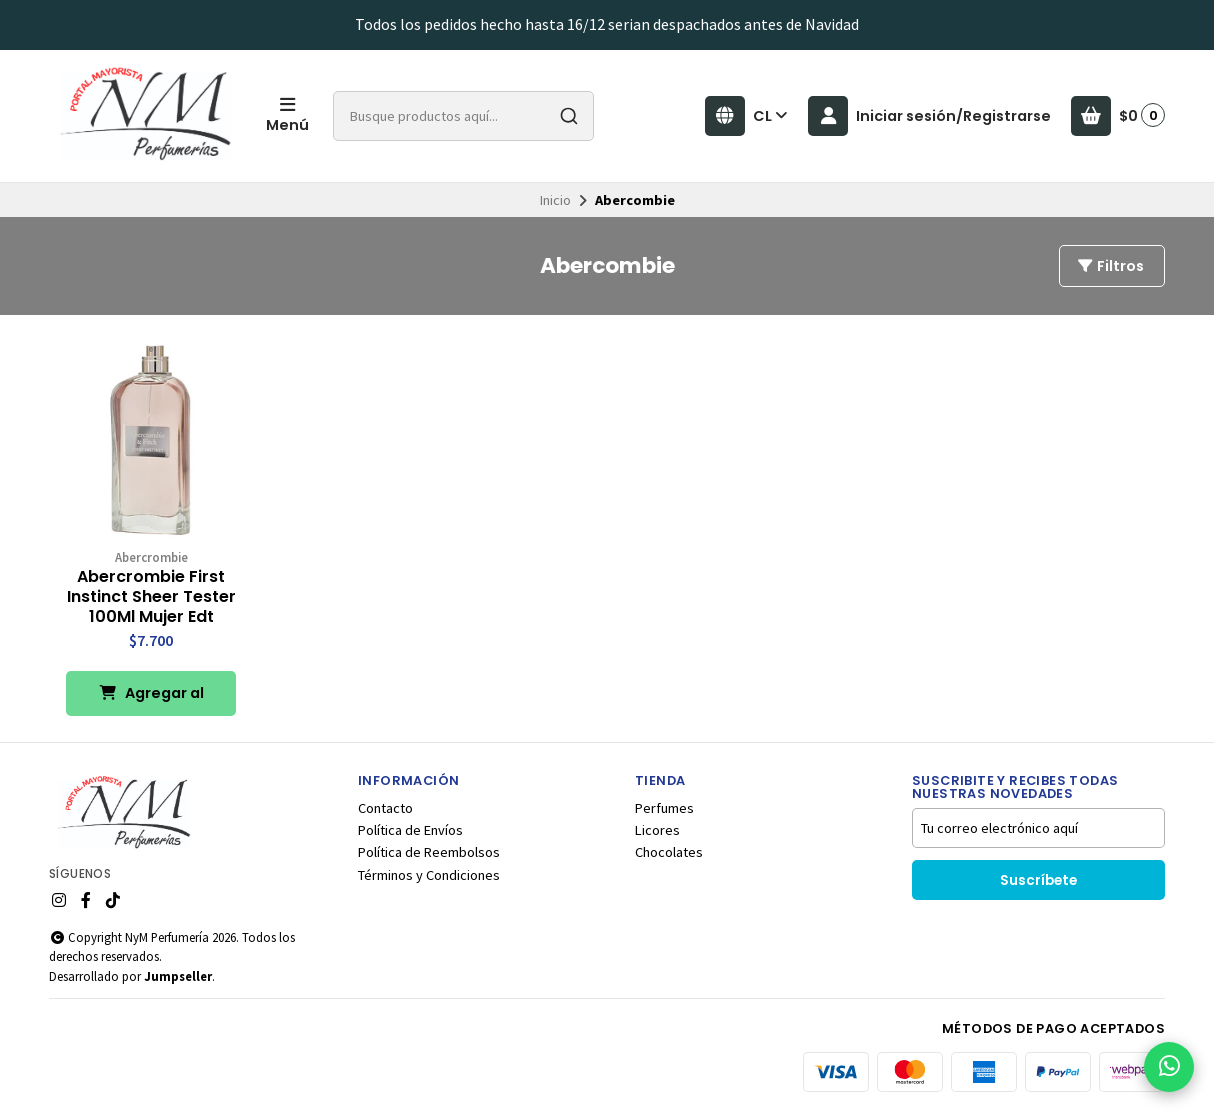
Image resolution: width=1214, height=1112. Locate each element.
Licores (657, 830)
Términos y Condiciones (429, 875)
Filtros (1110, 266)
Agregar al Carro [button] (151, 699)
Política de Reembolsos (429, 852)
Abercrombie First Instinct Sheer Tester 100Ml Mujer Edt (151, 597)
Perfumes (664, 808)
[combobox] (463, 116)
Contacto (385, 808)
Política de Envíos (410, 830)
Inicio (555, 200)
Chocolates (669, 852)
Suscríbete (1038, 880)
